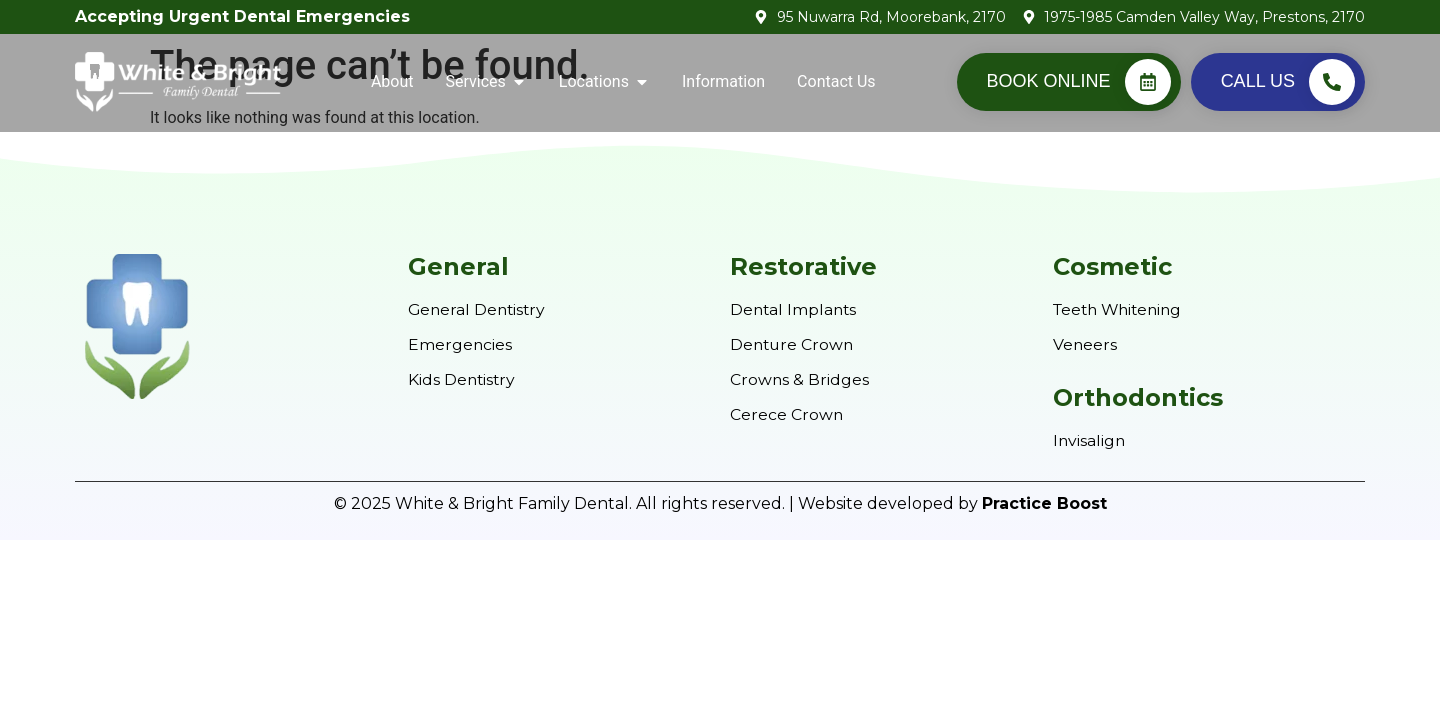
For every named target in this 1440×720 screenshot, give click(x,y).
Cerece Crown (787, 412)
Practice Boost (1044, 501)
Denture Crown (793, 344)
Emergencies (460, 344)
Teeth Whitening (1121, 309)
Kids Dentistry (463, 378)
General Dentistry (479, 309)
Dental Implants (795, 309)
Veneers (1085, 344)
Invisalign (1090, 439)
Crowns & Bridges (800, 378)
